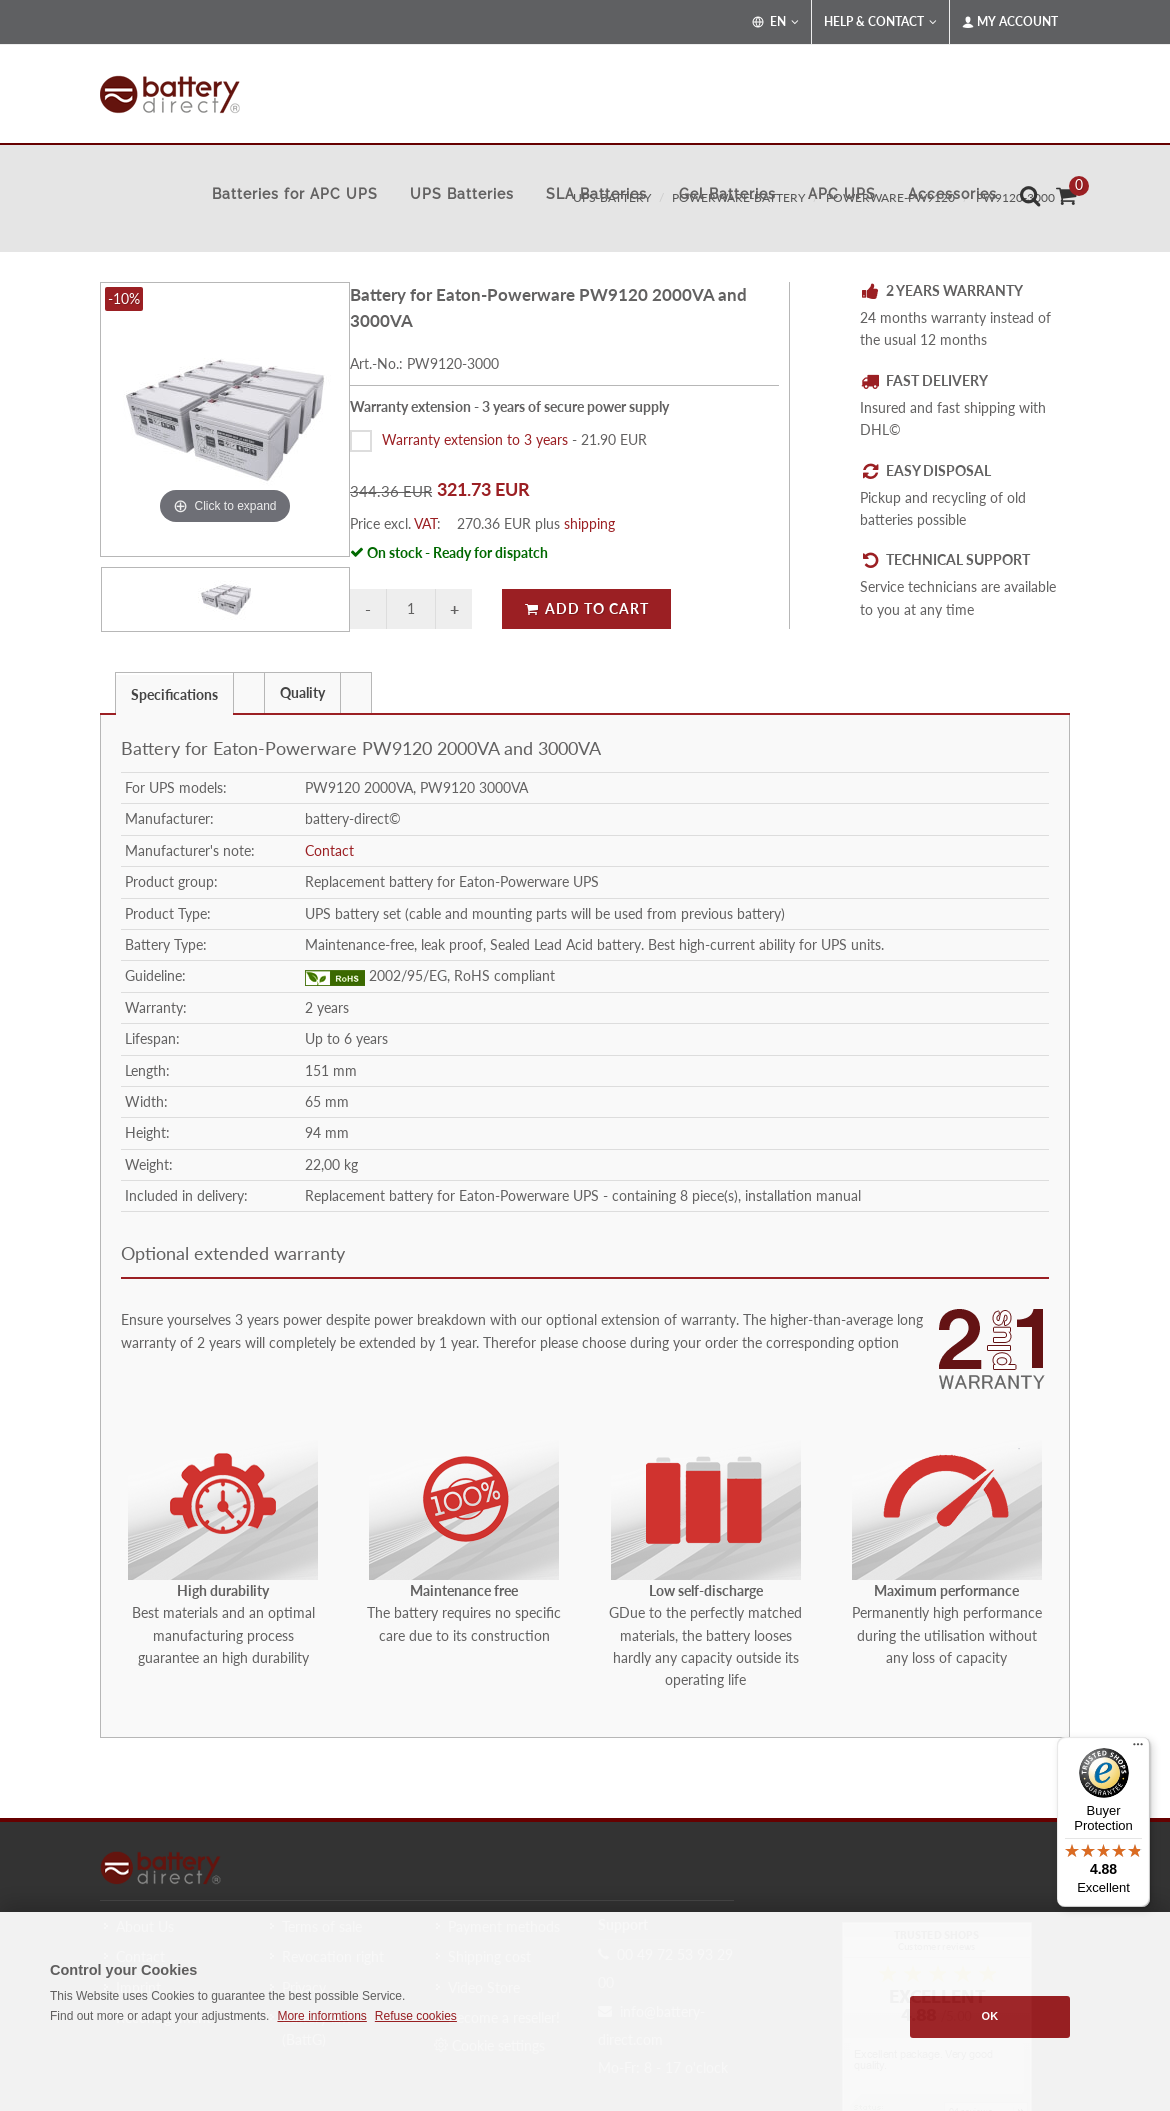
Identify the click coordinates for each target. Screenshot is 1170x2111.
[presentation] (249, 693)
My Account (1010, 22)
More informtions (321, 2016)
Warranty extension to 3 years (475, 439)
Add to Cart (586, 608)
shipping (589, 523)
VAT (425, 523)
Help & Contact (880, 22)
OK (990, 2016)
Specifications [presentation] (174, 694)
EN (775, 22)
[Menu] (1138, 1749)
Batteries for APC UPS (295, 194)
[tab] (174, 692)
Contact (329, 850)
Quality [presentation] (302, 692)
